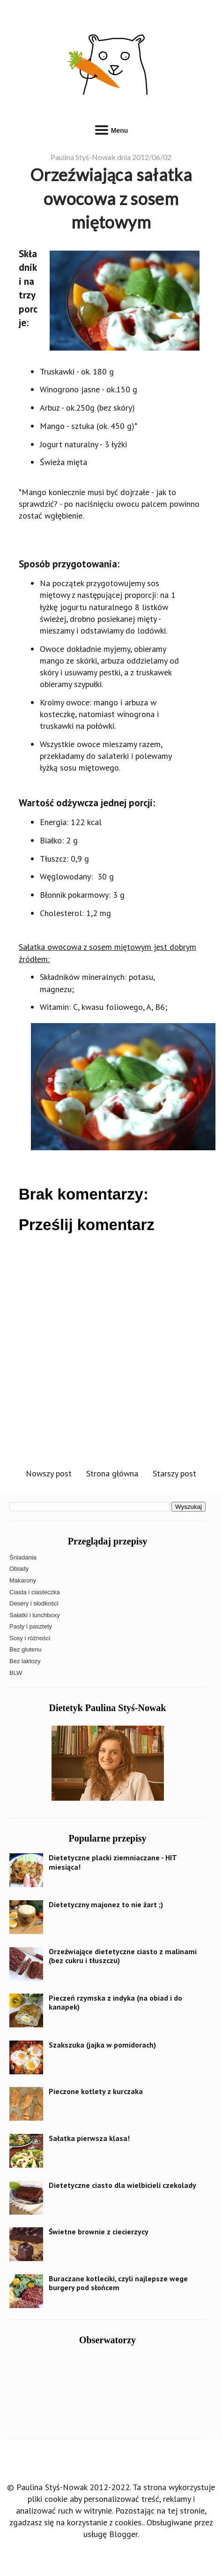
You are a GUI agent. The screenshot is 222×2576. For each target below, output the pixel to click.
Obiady (19, 1568)
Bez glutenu (25, 1649)
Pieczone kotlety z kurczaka (96, 2091)
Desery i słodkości (34, 1603)
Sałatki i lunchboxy (34, 1615)
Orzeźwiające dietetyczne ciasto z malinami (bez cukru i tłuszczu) (123, 1956)
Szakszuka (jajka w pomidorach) (102, 2044)
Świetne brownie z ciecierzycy (98, 2231)
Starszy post (174, 1473)
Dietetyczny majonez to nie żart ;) (106, 1904)
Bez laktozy (24, 1661)
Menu (111, 129)
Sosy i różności (29, 1638)
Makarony (22, 1580)
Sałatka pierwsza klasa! (89, 2138)
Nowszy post (49, 1473)
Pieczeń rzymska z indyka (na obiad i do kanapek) (115, 2002)
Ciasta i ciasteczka (34, 1592)
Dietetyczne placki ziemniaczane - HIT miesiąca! (113, 1862)
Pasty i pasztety (30, 1626)
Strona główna (112, 1473)
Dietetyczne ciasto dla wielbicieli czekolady (122, 2185)
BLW (15, 1672)
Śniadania (23, 1557)
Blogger (123, 2534)
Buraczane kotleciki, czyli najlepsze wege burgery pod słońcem (118, 2283)
